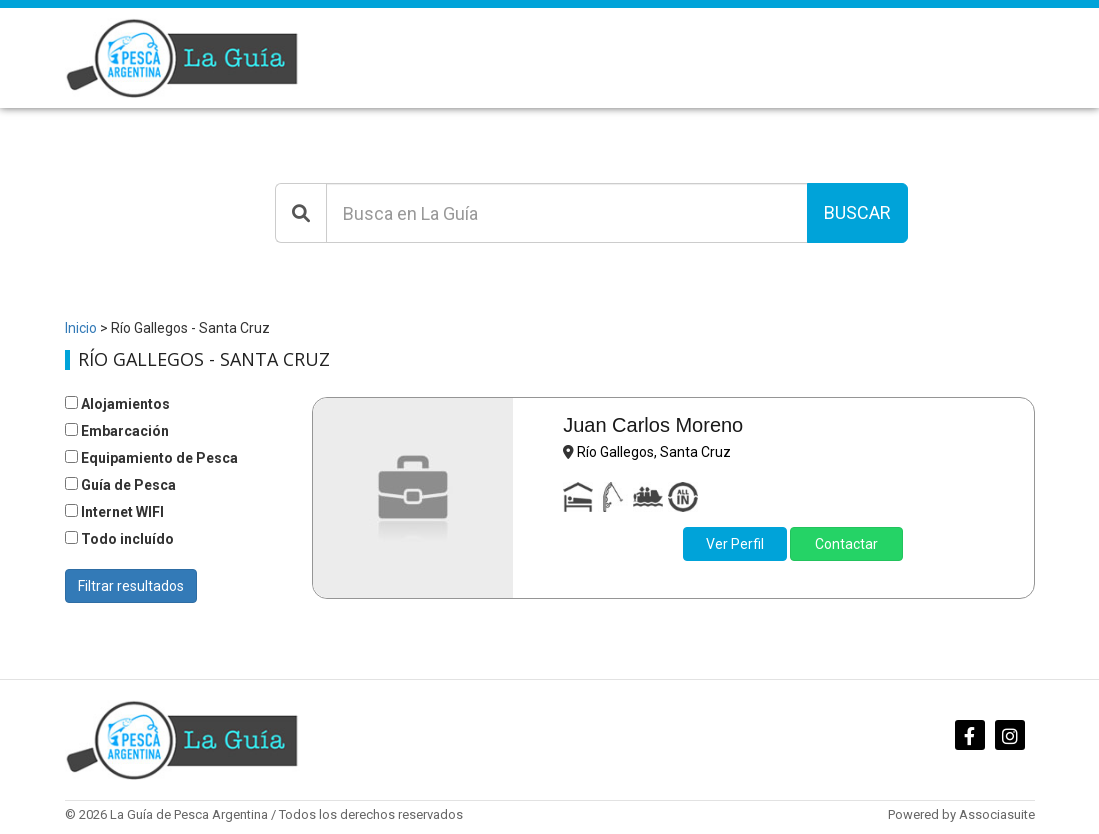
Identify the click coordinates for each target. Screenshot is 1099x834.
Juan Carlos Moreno (653, 425)
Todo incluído (119, 539)
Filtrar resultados (131, 586)
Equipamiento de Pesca (151, 458)
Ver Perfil (735, 544)
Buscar (857, 212)
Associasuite (997, 814)
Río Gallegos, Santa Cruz (654, 452)
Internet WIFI (114, 512)
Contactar (846, 544)
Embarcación (117, 431)
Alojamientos (117, 404)
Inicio (81, 328)
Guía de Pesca (120, 485)
